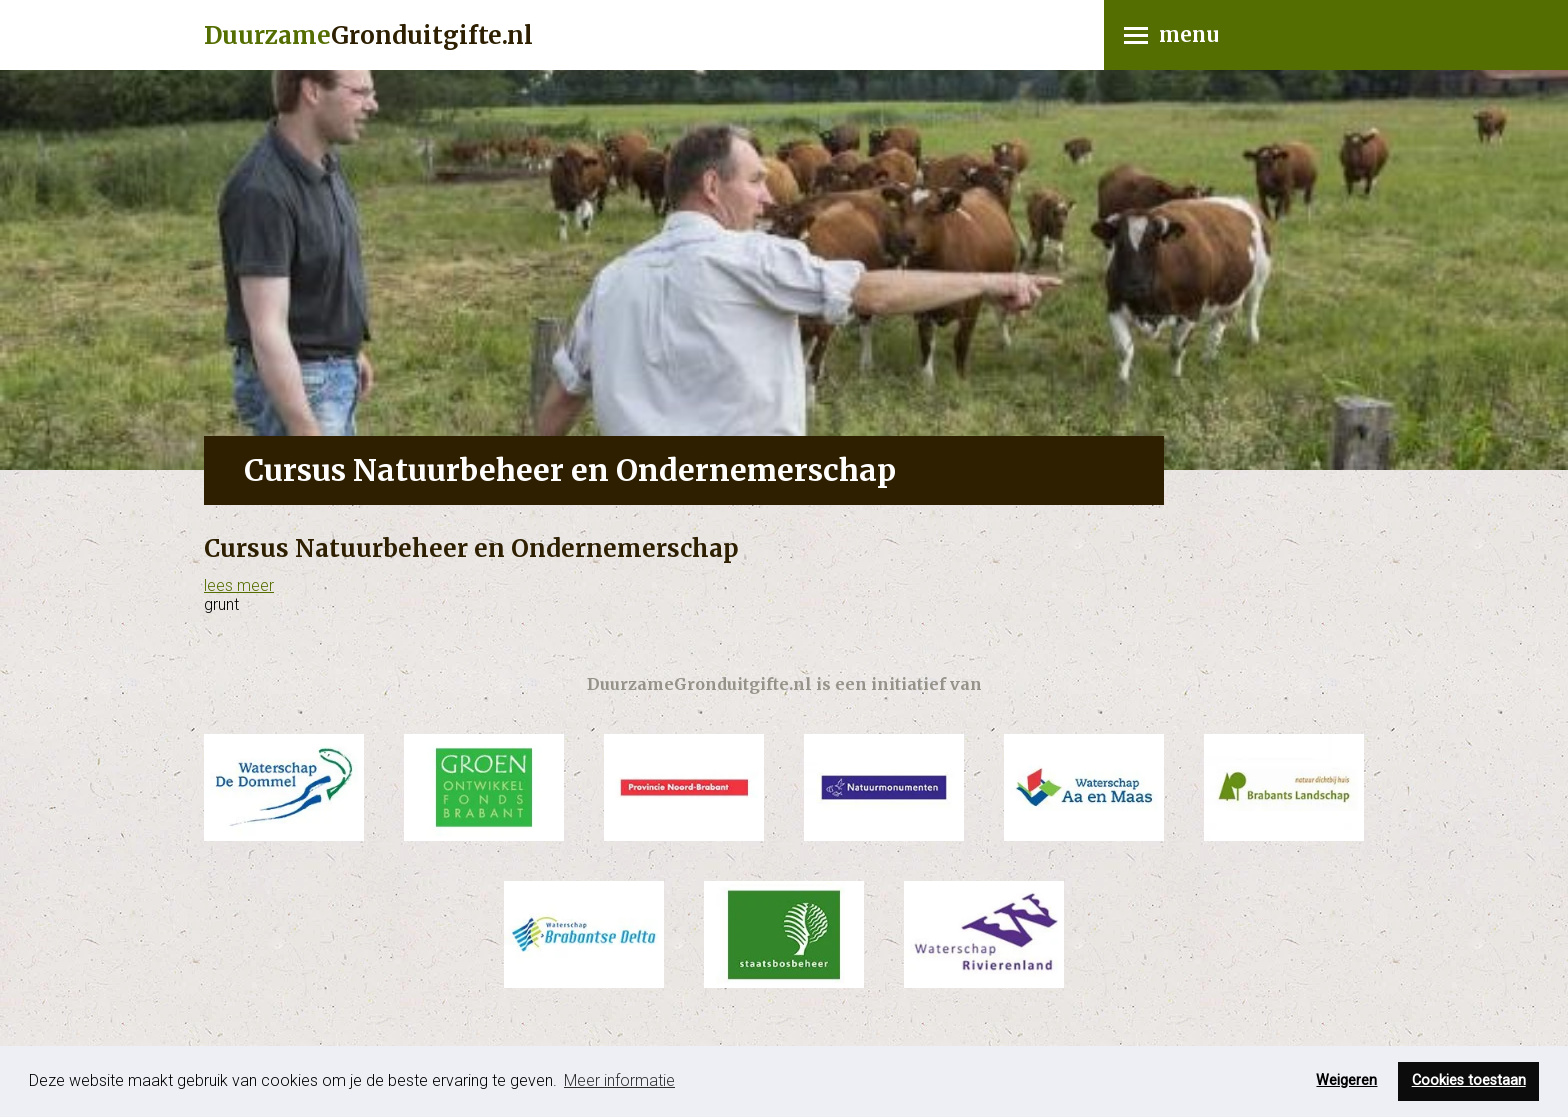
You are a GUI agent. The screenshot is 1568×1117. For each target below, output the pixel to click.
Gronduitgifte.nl (368, 35)
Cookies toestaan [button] (1469, 1080)
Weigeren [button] (1346, 1080)
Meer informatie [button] (619, 1080)
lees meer (239, 585)
